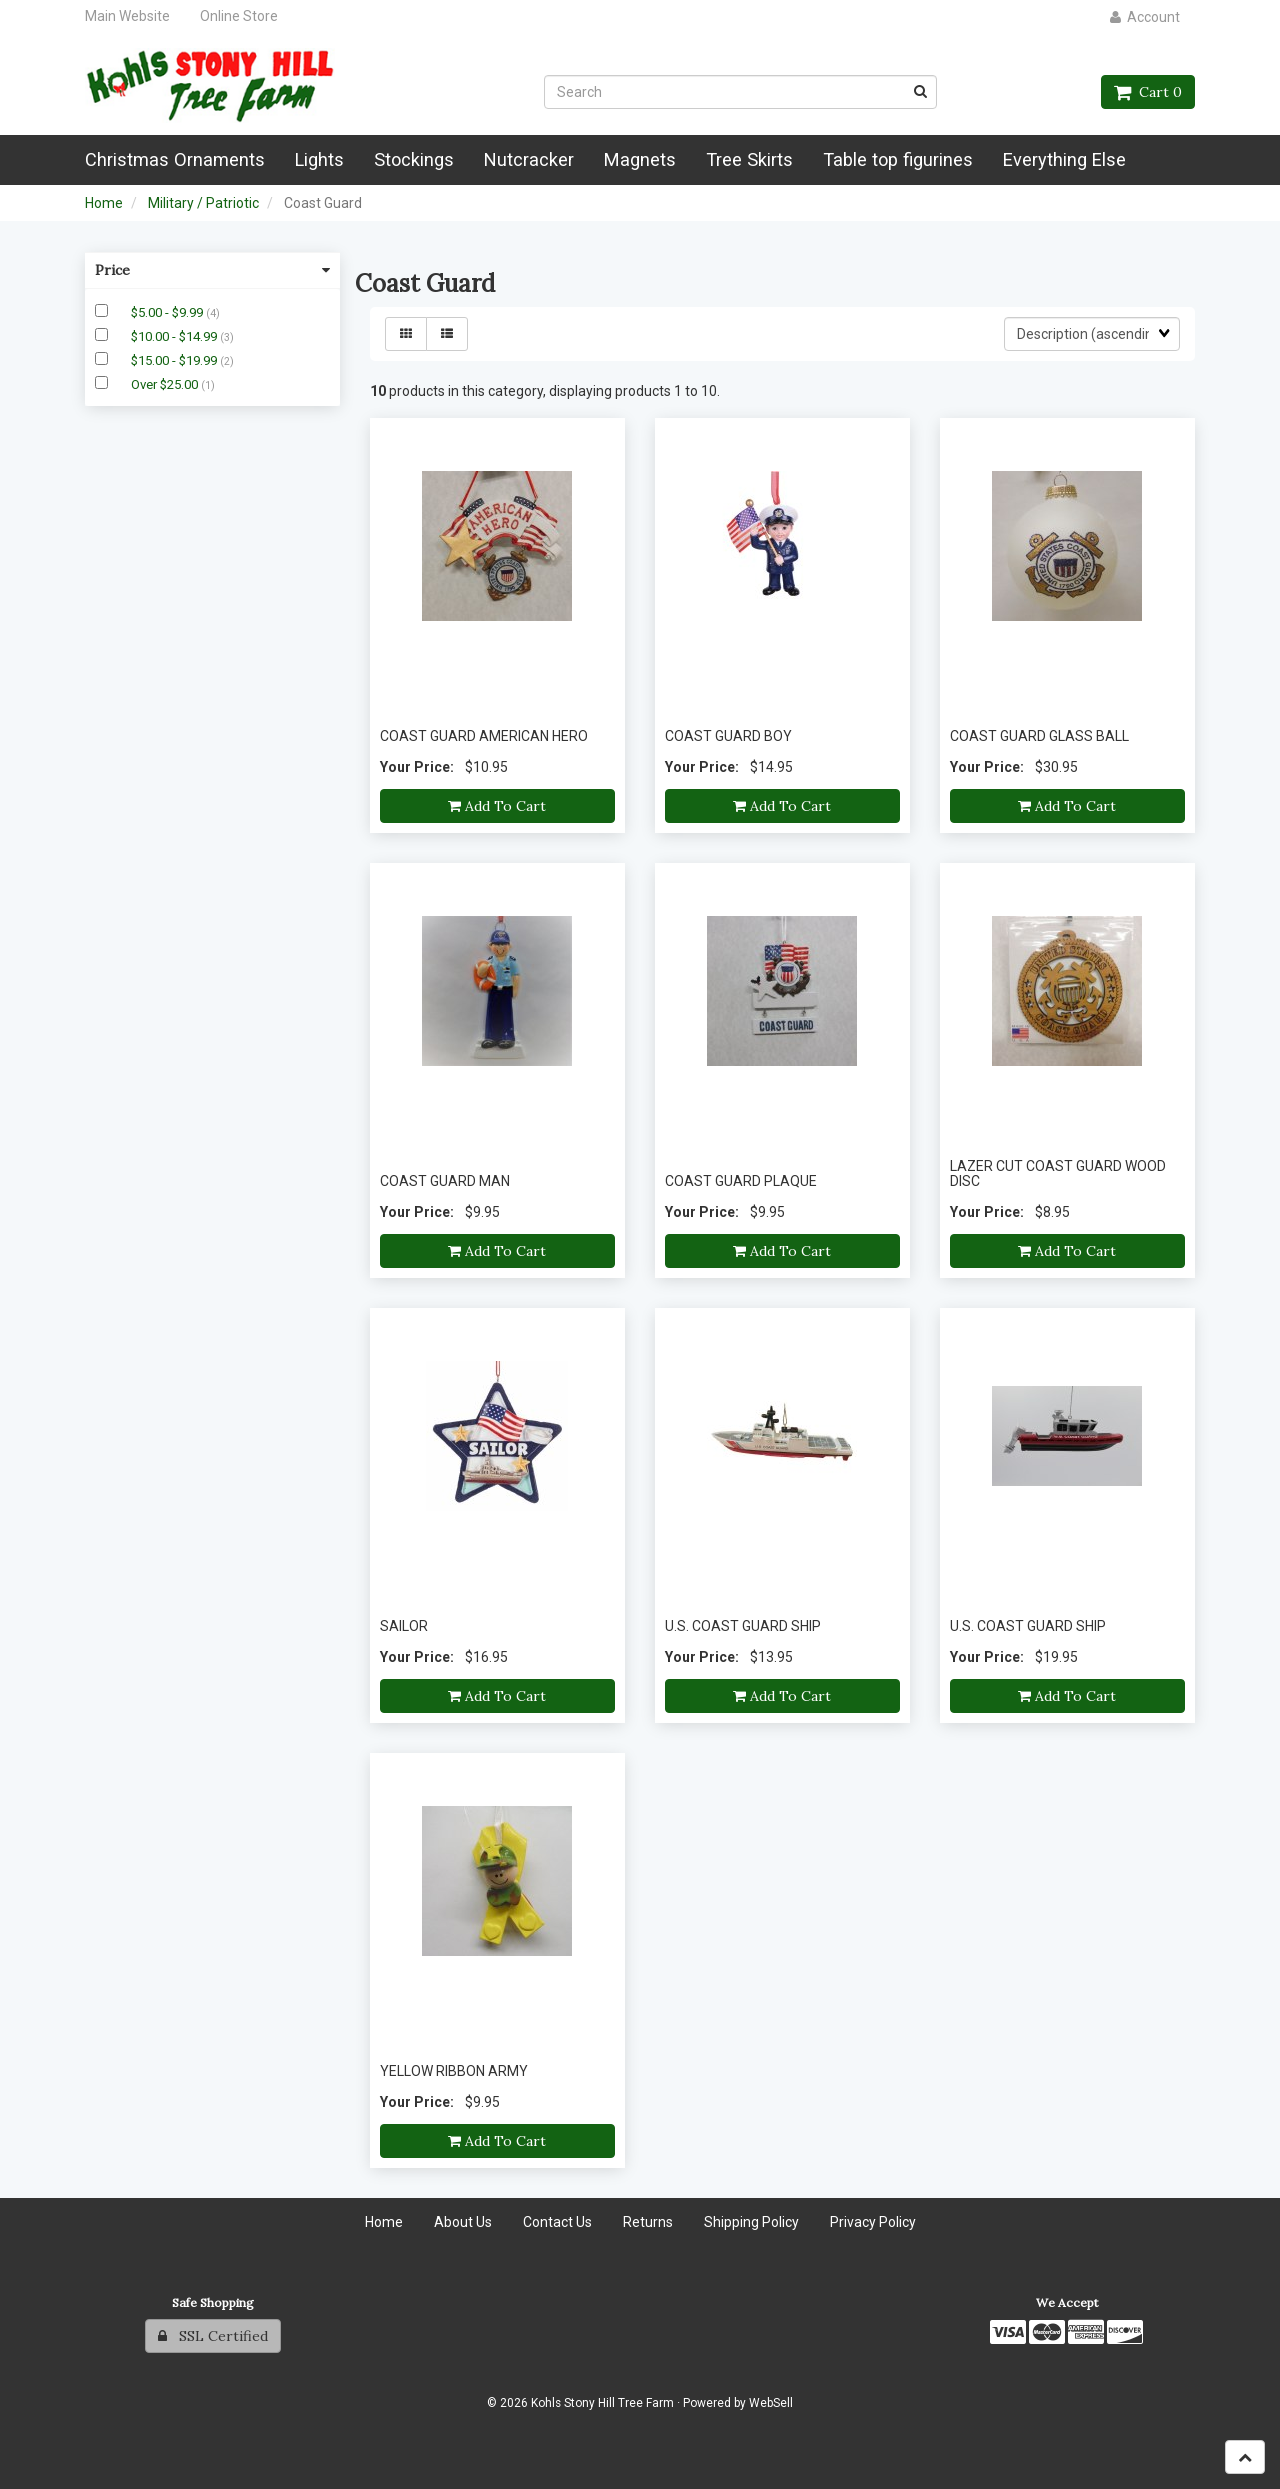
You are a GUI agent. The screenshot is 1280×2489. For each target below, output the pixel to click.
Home (104, 203)
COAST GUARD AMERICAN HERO (484, 736)
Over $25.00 (166, 384)
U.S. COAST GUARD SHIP (743, 1626)
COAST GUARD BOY (728, 736)
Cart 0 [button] (1148, 92)
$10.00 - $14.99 (175, 336)
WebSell (771, 2403)
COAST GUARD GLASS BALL (1039, 736)
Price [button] (212, 270)
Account (1145, 17)
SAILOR (404, 1626)
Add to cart (497, 806)
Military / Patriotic (203, 203)
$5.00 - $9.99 (168, 312)
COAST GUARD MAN (445, 1181)
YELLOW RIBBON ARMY (454, 2071)
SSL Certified (213, 2336)
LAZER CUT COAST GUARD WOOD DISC (1058, 1173)
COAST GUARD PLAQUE (741, 1181)
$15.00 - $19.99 (175, 360)
